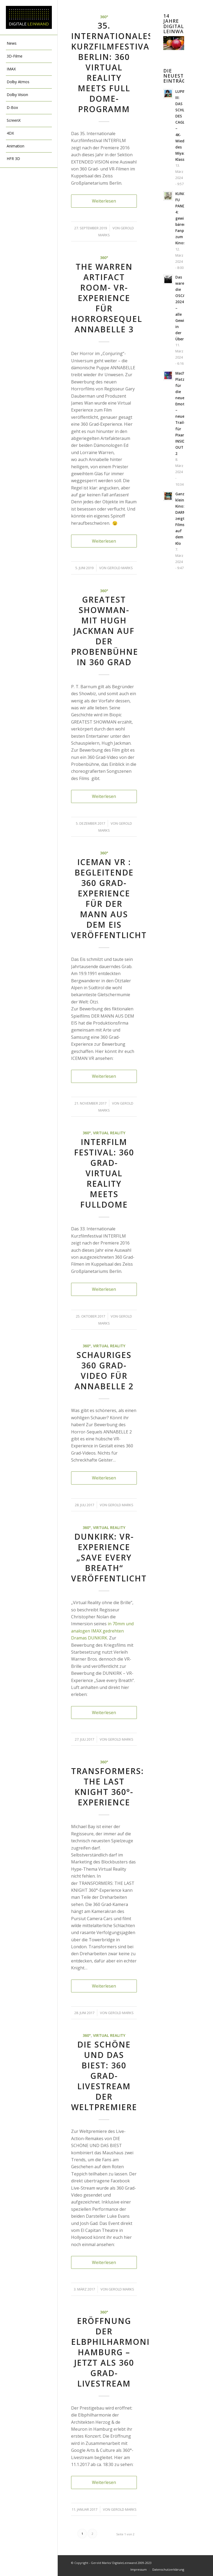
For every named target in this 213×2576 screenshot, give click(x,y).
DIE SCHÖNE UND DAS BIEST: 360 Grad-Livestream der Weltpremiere (104, 2076)
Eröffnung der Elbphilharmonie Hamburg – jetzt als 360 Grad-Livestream (113, 2352)
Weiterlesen (104, 201)
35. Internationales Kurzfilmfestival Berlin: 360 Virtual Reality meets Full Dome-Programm (112, 67)
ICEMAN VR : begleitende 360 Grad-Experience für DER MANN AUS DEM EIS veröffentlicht (109, 899)
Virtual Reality (109, 1132)
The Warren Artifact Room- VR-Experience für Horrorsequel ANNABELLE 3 (106, 298)
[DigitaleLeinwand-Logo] (29, 17)
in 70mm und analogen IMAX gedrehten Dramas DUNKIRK (102, 1631)
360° (104, 16)
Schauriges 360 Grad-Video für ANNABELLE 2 (104, 1370)
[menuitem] (29, 43)
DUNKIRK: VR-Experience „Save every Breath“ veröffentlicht (109, 1557)
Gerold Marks (120, 567)
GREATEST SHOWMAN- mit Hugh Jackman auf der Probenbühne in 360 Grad (104, 631)
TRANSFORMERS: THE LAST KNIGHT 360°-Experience (107, 1786)
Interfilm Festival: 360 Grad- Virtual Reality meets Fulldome (104, 1173)
